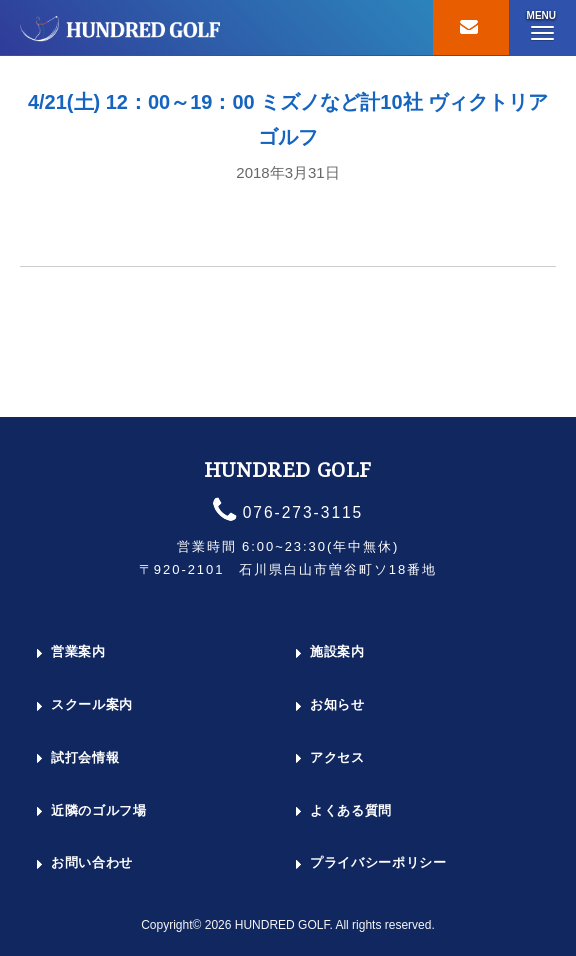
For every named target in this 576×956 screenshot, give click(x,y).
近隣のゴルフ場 (99, 810)
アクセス (337, 757)
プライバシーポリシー (378, 862)
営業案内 (78, 651)
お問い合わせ (92, 862)
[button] (541, 28)
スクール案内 (92, 704)
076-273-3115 (303, 512)
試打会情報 (85, 757)
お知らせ (337, 704)
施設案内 (337, 651)
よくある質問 (351, 810)
